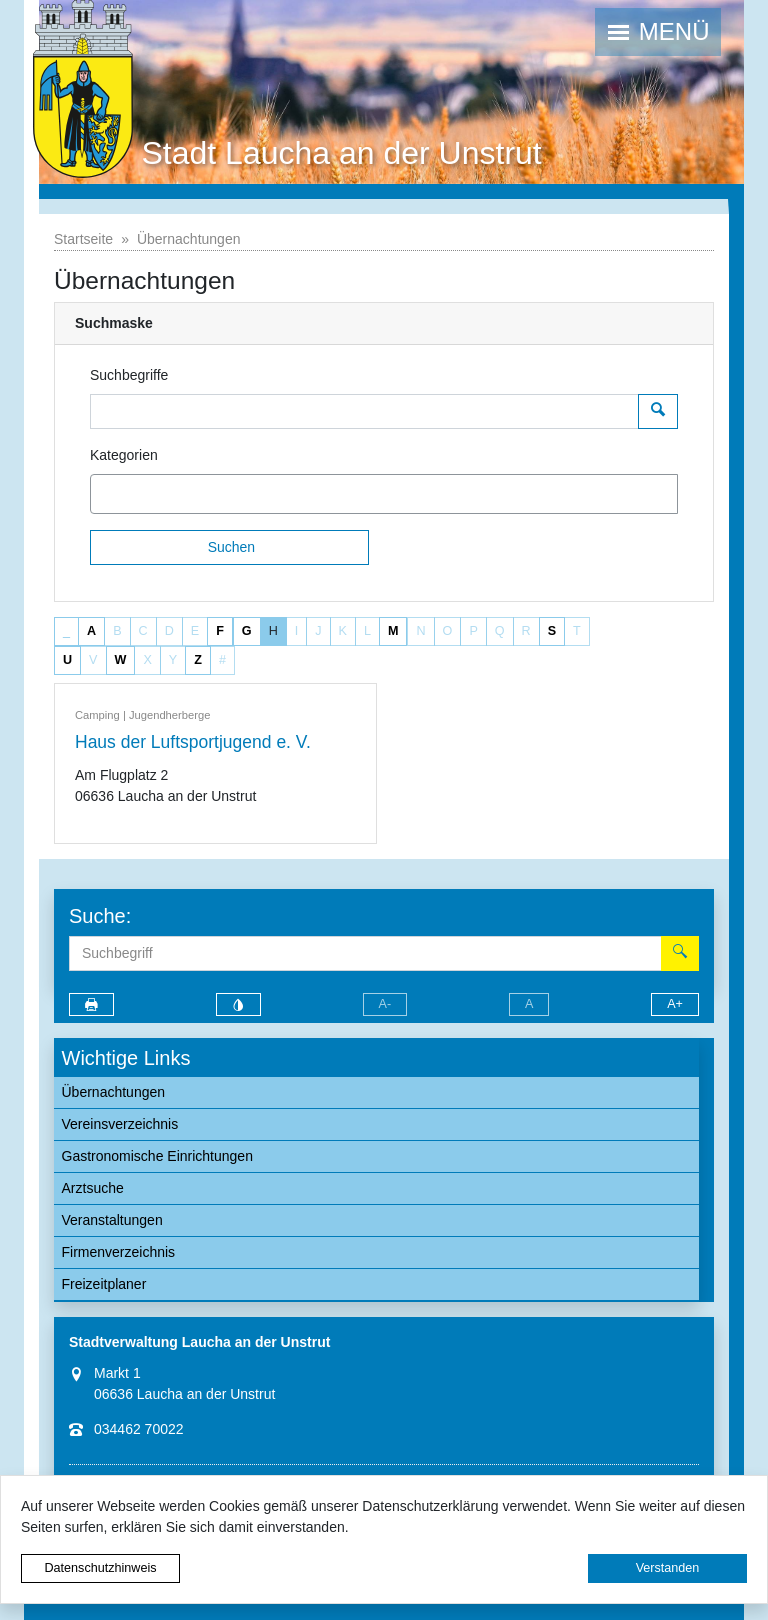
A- (385, 1004)
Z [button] (198, 660)
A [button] (91, 631)
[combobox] (384, 494)
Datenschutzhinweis (100, 1568)
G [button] (247, 631)
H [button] (273, 631)
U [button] (67, 660)
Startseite (83, 239)
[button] (658, 32)
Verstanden (668, 1568)
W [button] (121, 660)
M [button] (393, 631)
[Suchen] (229, 547)
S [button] (552, 631)
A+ (675, 1004)
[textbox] (131, 494)
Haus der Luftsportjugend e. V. (193, 742)
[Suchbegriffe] (364, 411)
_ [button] (66, 631)
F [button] (220, 631)
